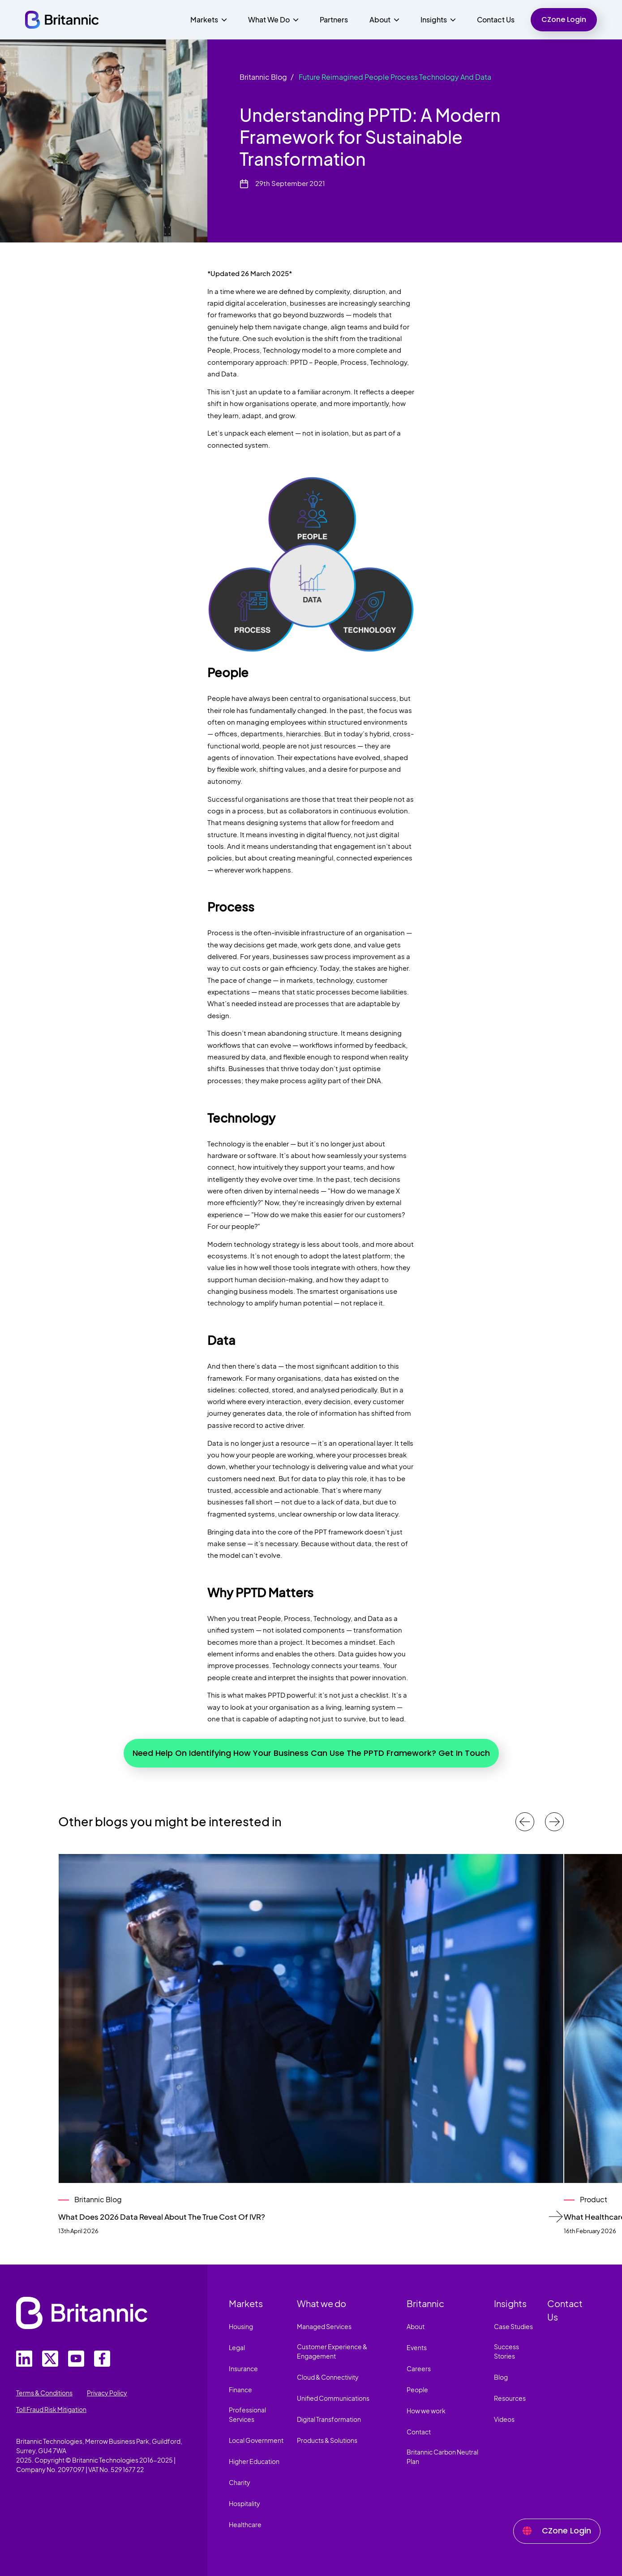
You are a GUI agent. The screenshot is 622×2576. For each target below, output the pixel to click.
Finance (240, 2390)
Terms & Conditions (44, 2393)
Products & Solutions (327, 2440)
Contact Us (496, 19)
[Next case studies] (554, 1821)
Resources (510, 2398)
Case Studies (513, 2326)
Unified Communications (333, 2398)
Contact (419, 2432)
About (416, 2326)
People (417, 2390)
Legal (237, 2347)
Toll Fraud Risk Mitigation (51, 2409)
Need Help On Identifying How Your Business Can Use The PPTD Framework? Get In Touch (311, 1753)
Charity (239, 2482)
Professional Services (247, 2414)
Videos (504, 2419)
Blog (501, 2377)
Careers (419, 2368)
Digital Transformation (329, 2419)
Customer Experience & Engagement (332, 2351)
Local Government (256, 2440)
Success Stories (506, 2351)
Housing (241, 2326)
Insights (510, 2303)
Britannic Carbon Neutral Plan (442, 2456)
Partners (334, 19)
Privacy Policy (107, 2393)
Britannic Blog (263, 77)
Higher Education (254, 2461)
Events (417, 2347)
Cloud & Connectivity (328, 2377)
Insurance (243, 2368)
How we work (426, 2411)
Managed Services (324, 2326)
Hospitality (244, 2503)
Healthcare (245, 2524)
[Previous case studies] (524, 1821)
